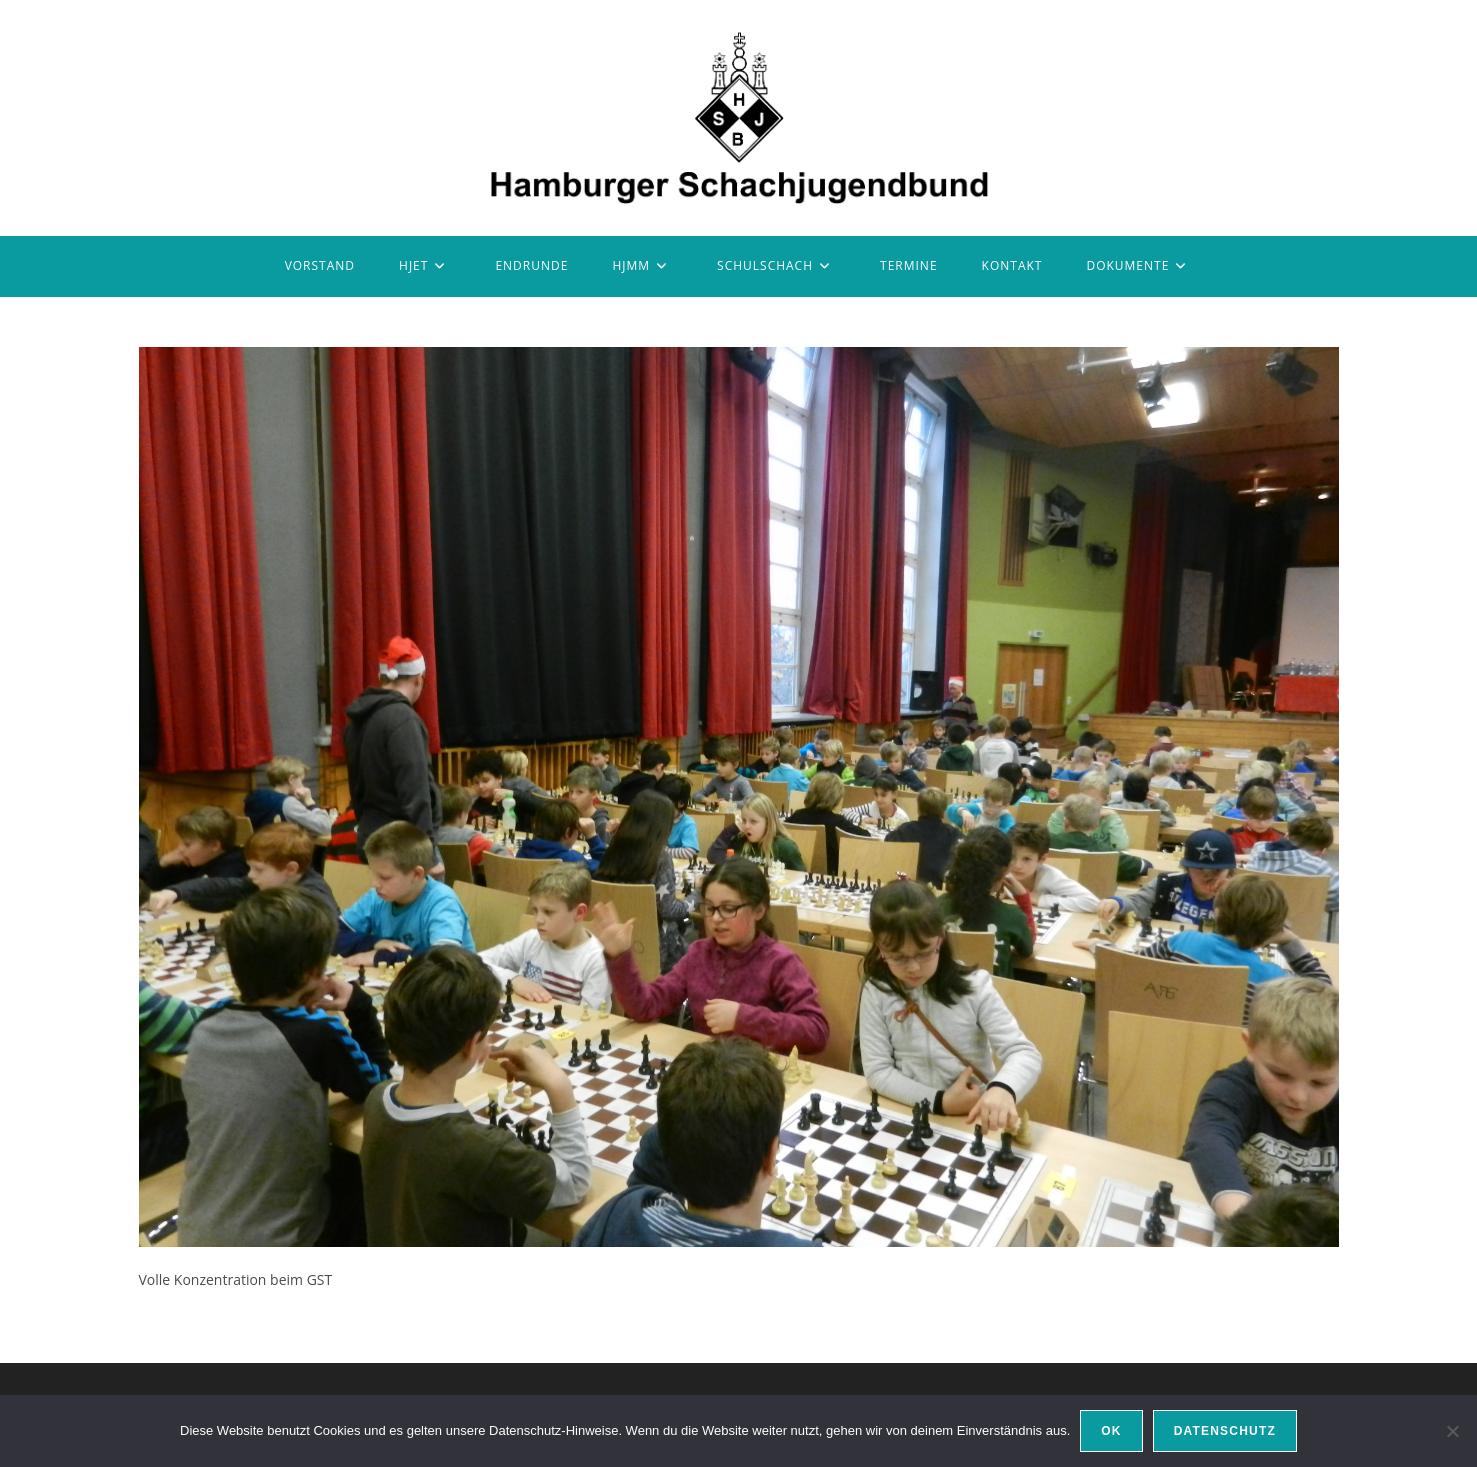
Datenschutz (1225, 1431)
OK (1111, 1431)
